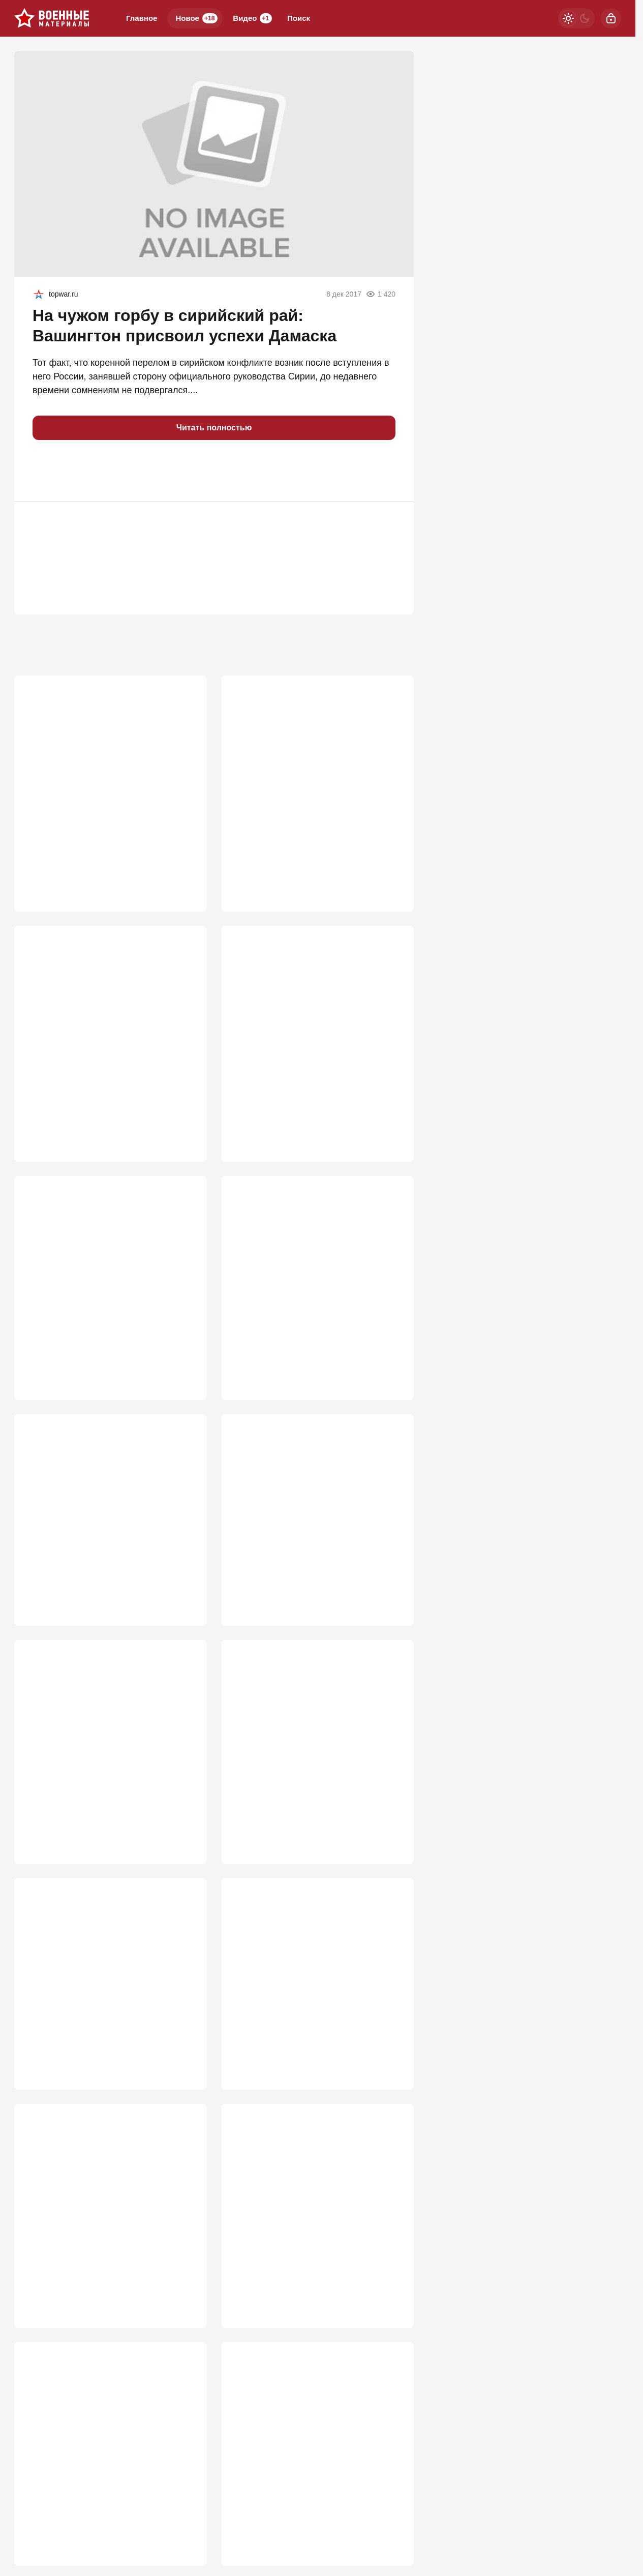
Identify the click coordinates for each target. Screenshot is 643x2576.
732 (185, 1114)
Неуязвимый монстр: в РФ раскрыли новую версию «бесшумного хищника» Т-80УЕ (314, 1016)
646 (185, 1361)
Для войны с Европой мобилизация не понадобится (315, 2241)
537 (392, 1841)
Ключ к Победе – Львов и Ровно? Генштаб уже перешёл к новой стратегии (95, 769)
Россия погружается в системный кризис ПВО (97, 2241)
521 (185, 2088)
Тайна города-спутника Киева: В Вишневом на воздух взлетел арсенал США (106, 2001)
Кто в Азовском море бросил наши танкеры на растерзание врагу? (98, 1515)
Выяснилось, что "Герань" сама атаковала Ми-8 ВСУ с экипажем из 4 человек (102, 1016)
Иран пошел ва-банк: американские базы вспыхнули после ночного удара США (106, 1274)
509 (392, 2334)
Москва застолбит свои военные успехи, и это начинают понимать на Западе (309, 2001)
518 (185, 2334)
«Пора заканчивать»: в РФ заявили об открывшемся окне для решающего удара (106, 1742)
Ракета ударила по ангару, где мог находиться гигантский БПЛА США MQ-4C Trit (315, 1742)
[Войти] (611, 18)
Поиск (298, 18)
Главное (141, 18)
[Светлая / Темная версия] (576, 18)
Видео (252, 18)
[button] (45, 470)
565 (185, 1841)
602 (185, 1583)
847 (392, 856)
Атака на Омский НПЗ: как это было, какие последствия (309, 1515)
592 (392, 1583)
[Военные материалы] (51, 18)
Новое (196, 18)
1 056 (182, 856)
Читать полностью (214, 427)
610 (392, 1361)
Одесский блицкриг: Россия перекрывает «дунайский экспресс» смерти (101, 2494)
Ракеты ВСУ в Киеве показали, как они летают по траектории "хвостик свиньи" (313, 2494)
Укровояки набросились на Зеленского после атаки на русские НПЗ (315, 1268)
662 (392, 1114)
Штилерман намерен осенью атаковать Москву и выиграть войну (316, 763)
